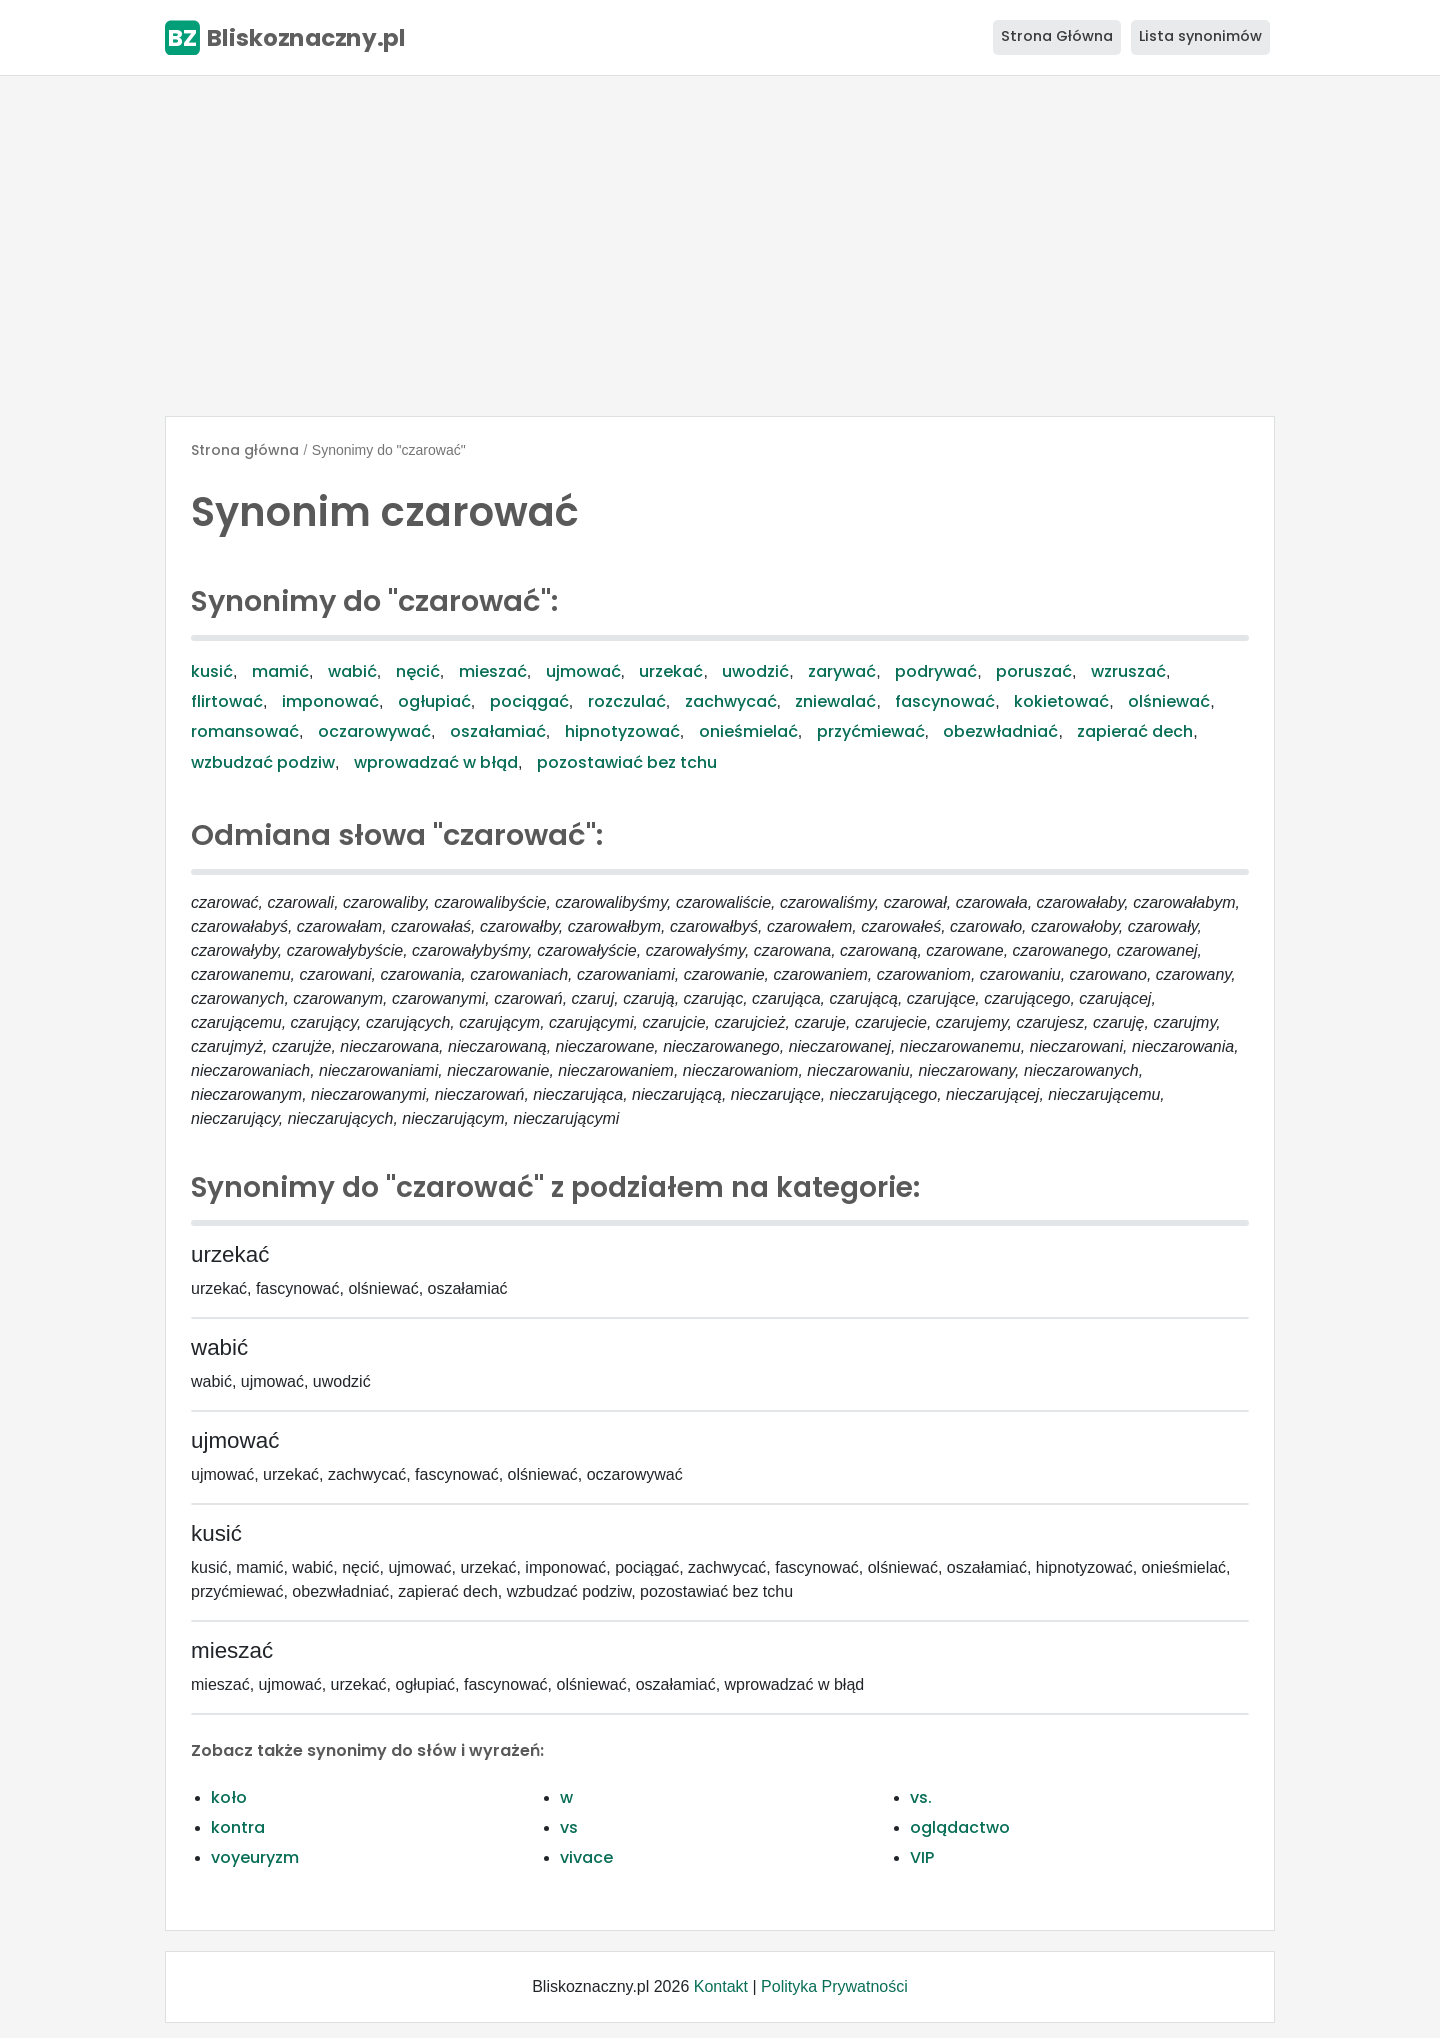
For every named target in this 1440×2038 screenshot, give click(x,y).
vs (569, 1827)
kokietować (1061, 701)
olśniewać (1169, 701)
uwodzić (755, 671)
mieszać (493, 671)
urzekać (671, 671)
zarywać (842, 671)
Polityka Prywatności (834, 1986)
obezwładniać (1000, 731)
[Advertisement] (720, 246)
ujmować (583, 671)
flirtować (227, 701)
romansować (245, 731)
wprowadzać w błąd (436, 762)
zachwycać (731, 701)
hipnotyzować (622, 731)
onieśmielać (748, 731)
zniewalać (835, 701)
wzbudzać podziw (263, 762)
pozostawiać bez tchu (627, 762)
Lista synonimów (1200, 36)
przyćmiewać (871, 731)
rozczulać (627, 701)
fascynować (945, 701)
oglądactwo (960, 1827)
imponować (330, 701)
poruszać (1034, 671)
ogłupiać (434, 701)
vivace (586, 1857)
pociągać (529, 701)
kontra (238, 1827)
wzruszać (1128, 671)
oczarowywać (374, 731)
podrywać (936, 671)
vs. (921, 1797)
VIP (922, 1857)
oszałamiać (498, 731)
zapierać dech (1135, 731)
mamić (280, 671)
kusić (212, 671)
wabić (352, 671)
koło (229, 1797)
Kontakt (721, 1986)
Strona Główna (1057, 36)
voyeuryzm (255, 1857)
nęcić (418, 671)
